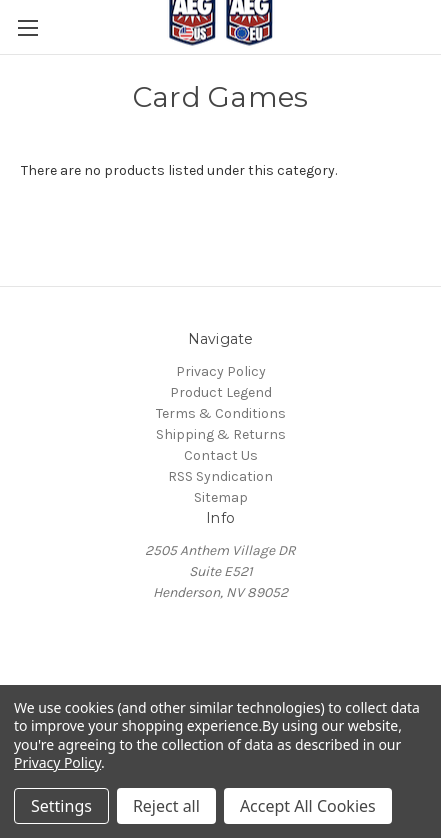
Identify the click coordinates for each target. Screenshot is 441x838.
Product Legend (221, 392)
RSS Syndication (220, 476)
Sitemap (221, 497)
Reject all (166, 806)
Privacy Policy (221, 371)
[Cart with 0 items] (430, 69)
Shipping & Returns (221, 434)
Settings (61, 806)
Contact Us (221, 455)
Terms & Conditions (221, 413)
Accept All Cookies (308, 806)
